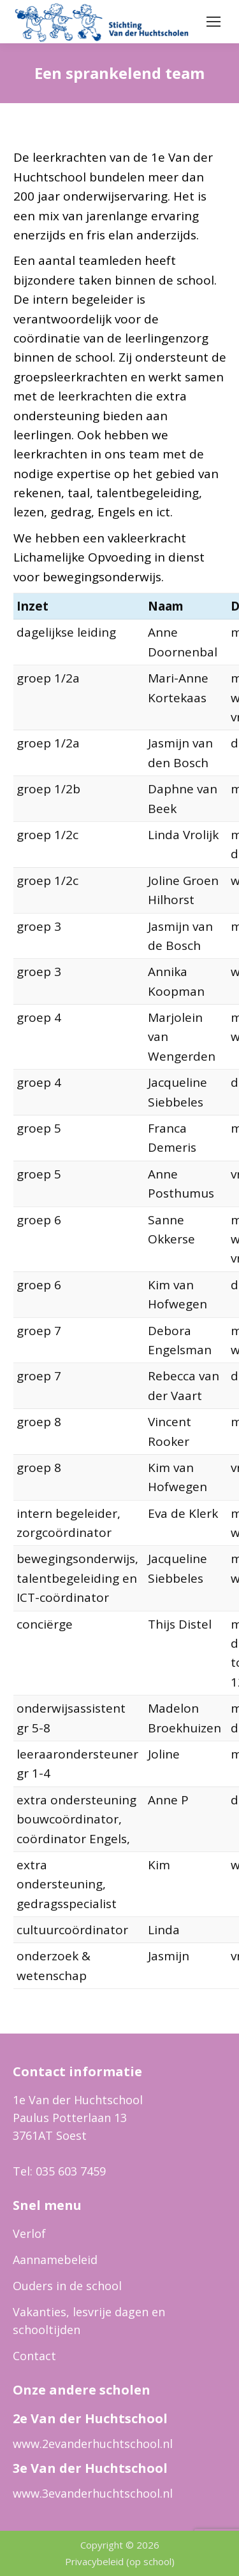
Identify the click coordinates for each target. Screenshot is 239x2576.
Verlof (29, 2233)
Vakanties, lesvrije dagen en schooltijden (89, 2320)
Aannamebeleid (55, 2259)
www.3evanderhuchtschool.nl (93, 2493)
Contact (34, 2355)
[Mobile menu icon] (213, 21)
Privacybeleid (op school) (120, 2561)
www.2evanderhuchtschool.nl (93, 2443)
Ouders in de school (67, 2285)
